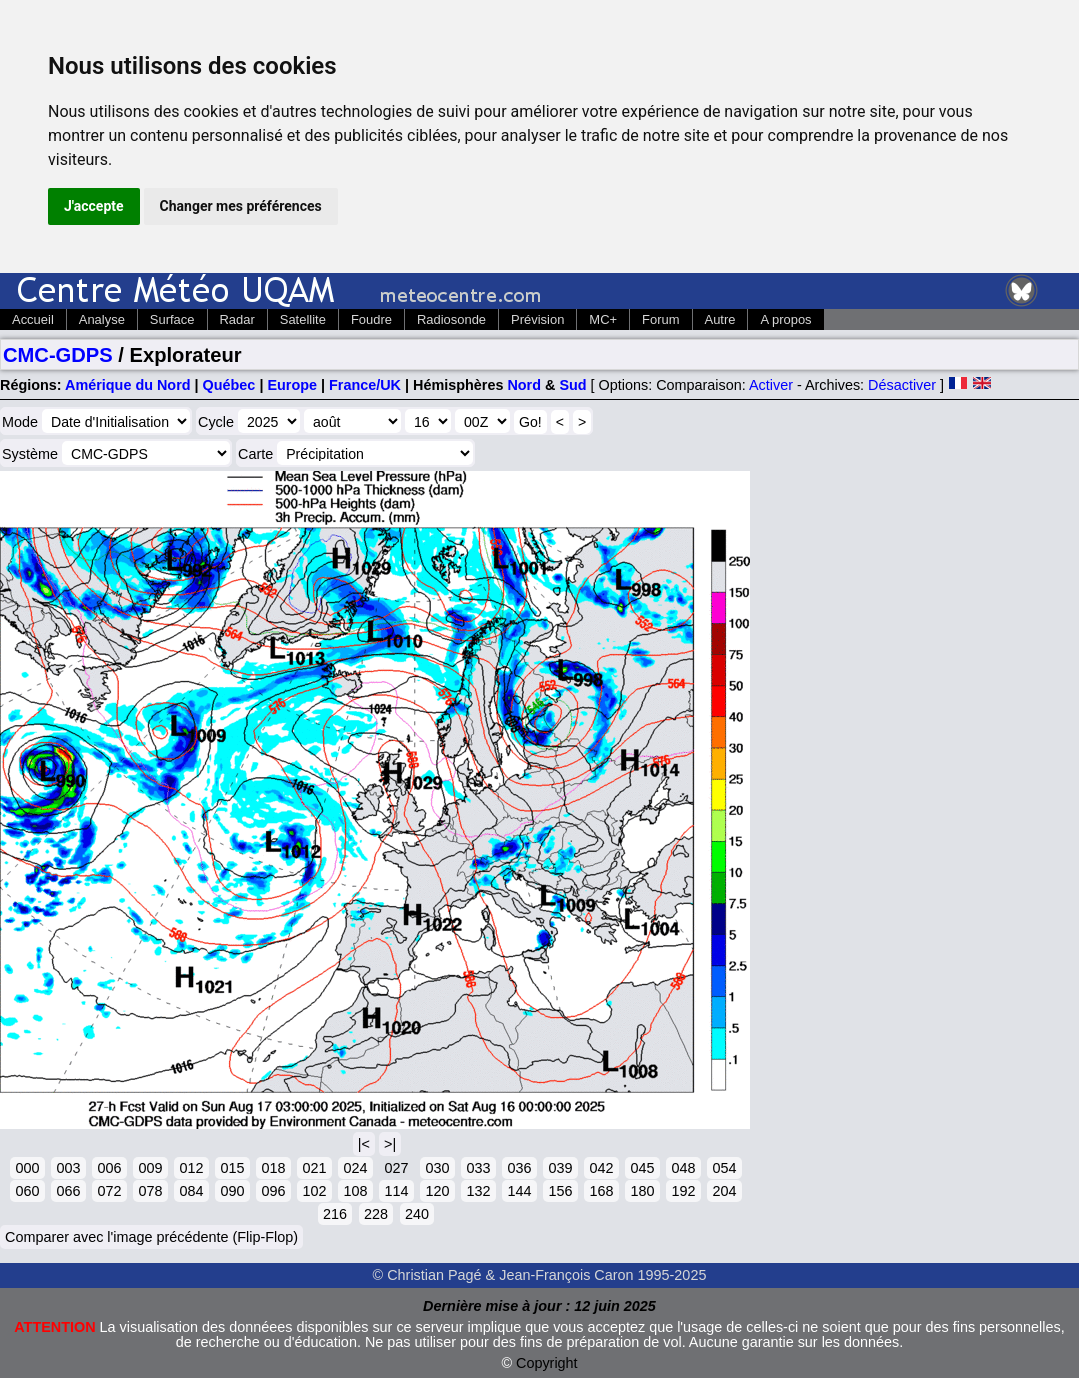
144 (519, 1191)
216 (335, 1214)
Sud (572, 385)
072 (109, 1191)
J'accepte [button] (94, 206)
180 (642, 1191)
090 (232, 1191)
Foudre (371, 319)
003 (68, 1168)
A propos (785, 319)
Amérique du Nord (128, 385)
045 (642, 1168)
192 (683, 1191)
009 (150, 1168)
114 (396, 1191)
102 (314, 1191)
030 (437, 1168)
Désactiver (902, 385)
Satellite (303, 319)
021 (314, 1168)
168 (601, 1191)
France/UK (365, 385)
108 (355, 1191)
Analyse (102, 319)
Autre (720, 319)
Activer (771, 385)
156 (560, 1191)
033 (478, 1168)
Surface (172, 319)
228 (376, 1214)
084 (191, 1191)
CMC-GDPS (58, 355)
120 (437, 1191)
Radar (237, 319)
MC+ (603, 319)
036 (519, 1168)
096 (273, 1191)
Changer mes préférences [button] (241, 206)
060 (27, 1191)
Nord (524, 385)
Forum (660, 319)
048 (683, 1168)
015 (232, 1168)
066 (68, 1191)
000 (27, 1168)
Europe (292, 385)
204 (724, 1191)
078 (150, 1191)
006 (109, 1168)
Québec (229, 385)
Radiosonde (451, 319)
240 (417, 1214)
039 (560, 1168)
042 (601, 1168)
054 (724, 1168)
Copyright (547, 1363)
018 (273, 1168)
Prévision (537, 319)
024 (355, 1168)
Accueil (33, 319)
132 (478, 1191)
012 (191, 1168)
